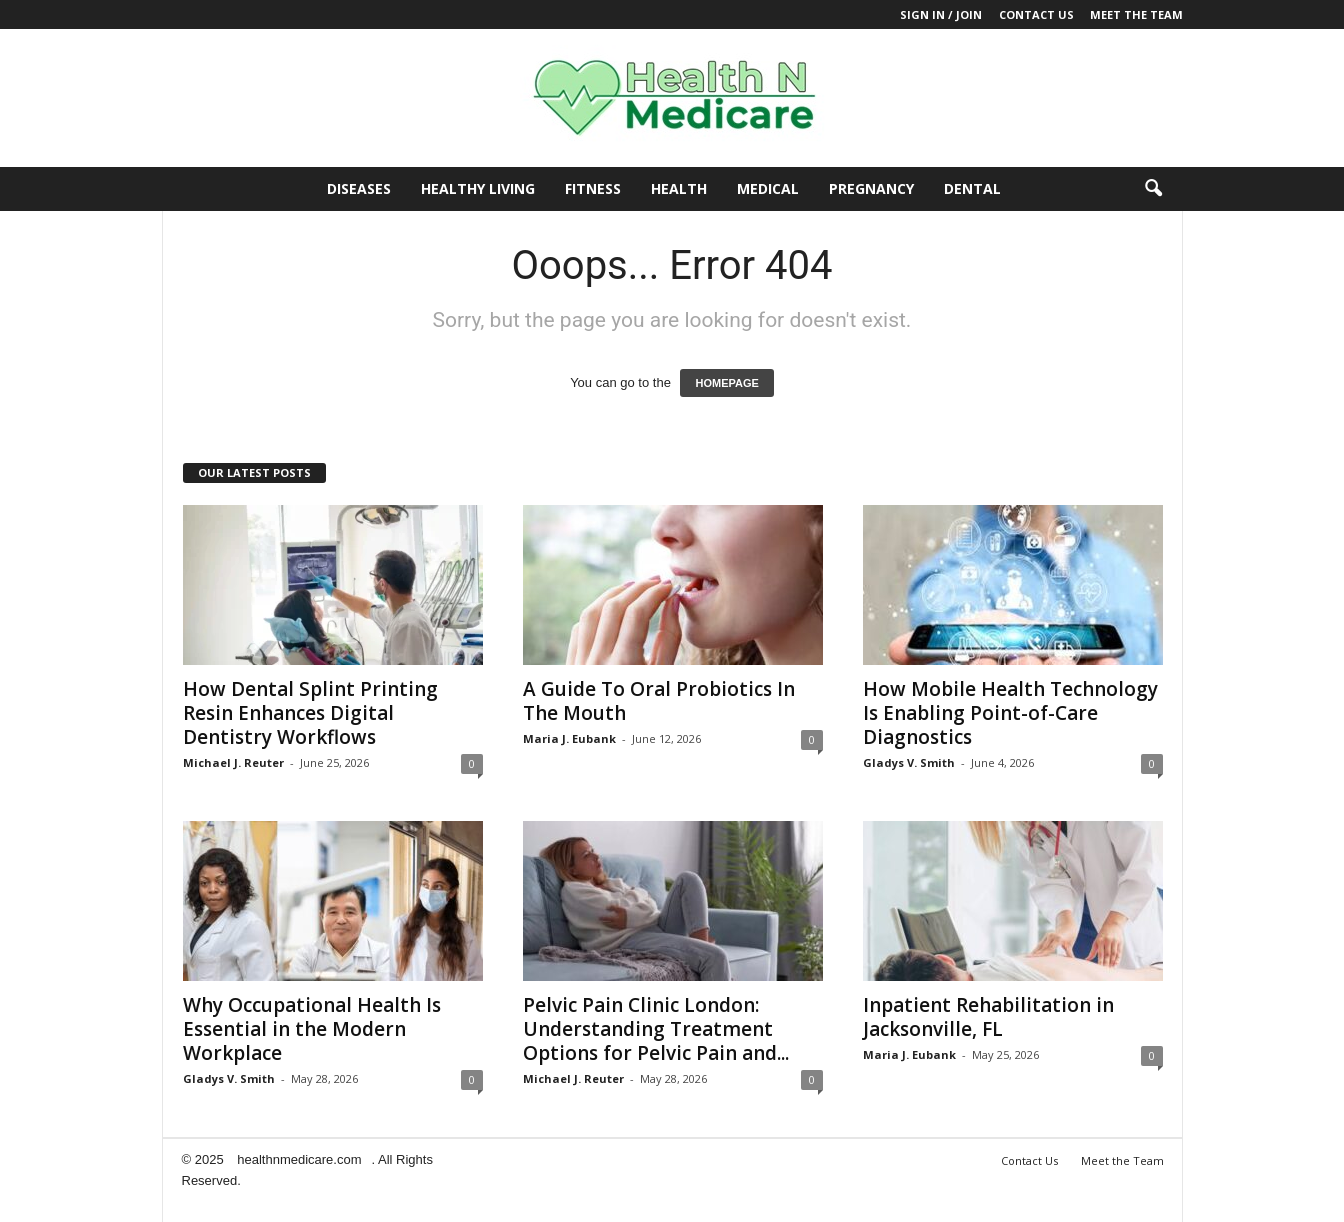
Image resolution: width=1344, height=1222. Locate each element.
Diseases (359, 188)
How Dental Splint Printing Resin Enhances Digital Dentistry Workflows (310, 713)
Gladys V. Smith (909, 762)
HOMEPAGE (726, 383)
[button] (1153, 189)
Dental (972, 188)
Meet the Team (1136, 14)
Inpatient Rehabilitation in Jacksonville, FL (988, 1017)
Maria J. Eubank (569, 738)
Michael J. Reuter (233, 762)
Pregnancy (871, 188)
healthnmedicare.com (299, 1159)
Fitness (593, 188)
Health (679, 188)
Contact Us (1036, 14)
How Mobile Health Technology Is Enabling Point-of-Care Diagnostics (1010, 713)
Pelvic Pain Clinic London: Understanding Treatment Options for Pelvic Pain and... (656, 1029)
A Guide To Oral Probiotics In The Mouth (659, 701)
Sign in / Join (941, 14)
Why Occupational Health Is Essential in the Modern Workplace (312, 1029)
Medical (768, 188)
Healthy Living (478, 188)
